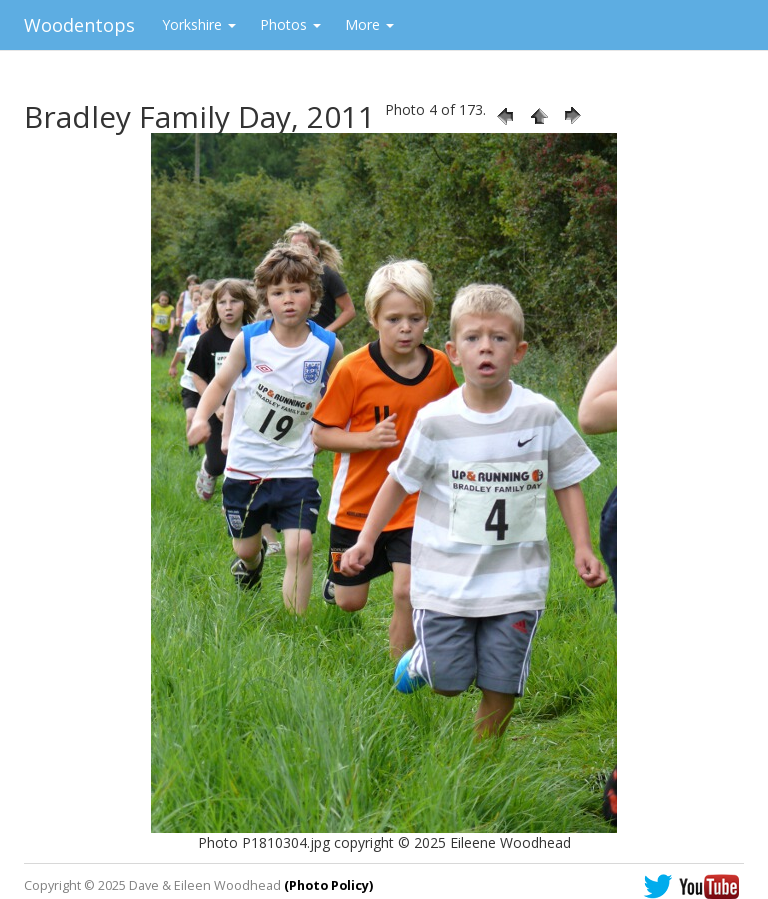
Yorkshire (199, 24)
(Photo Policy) (328, 885)
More (369, 24)
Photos (290, 24)
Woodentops (79, 25)
